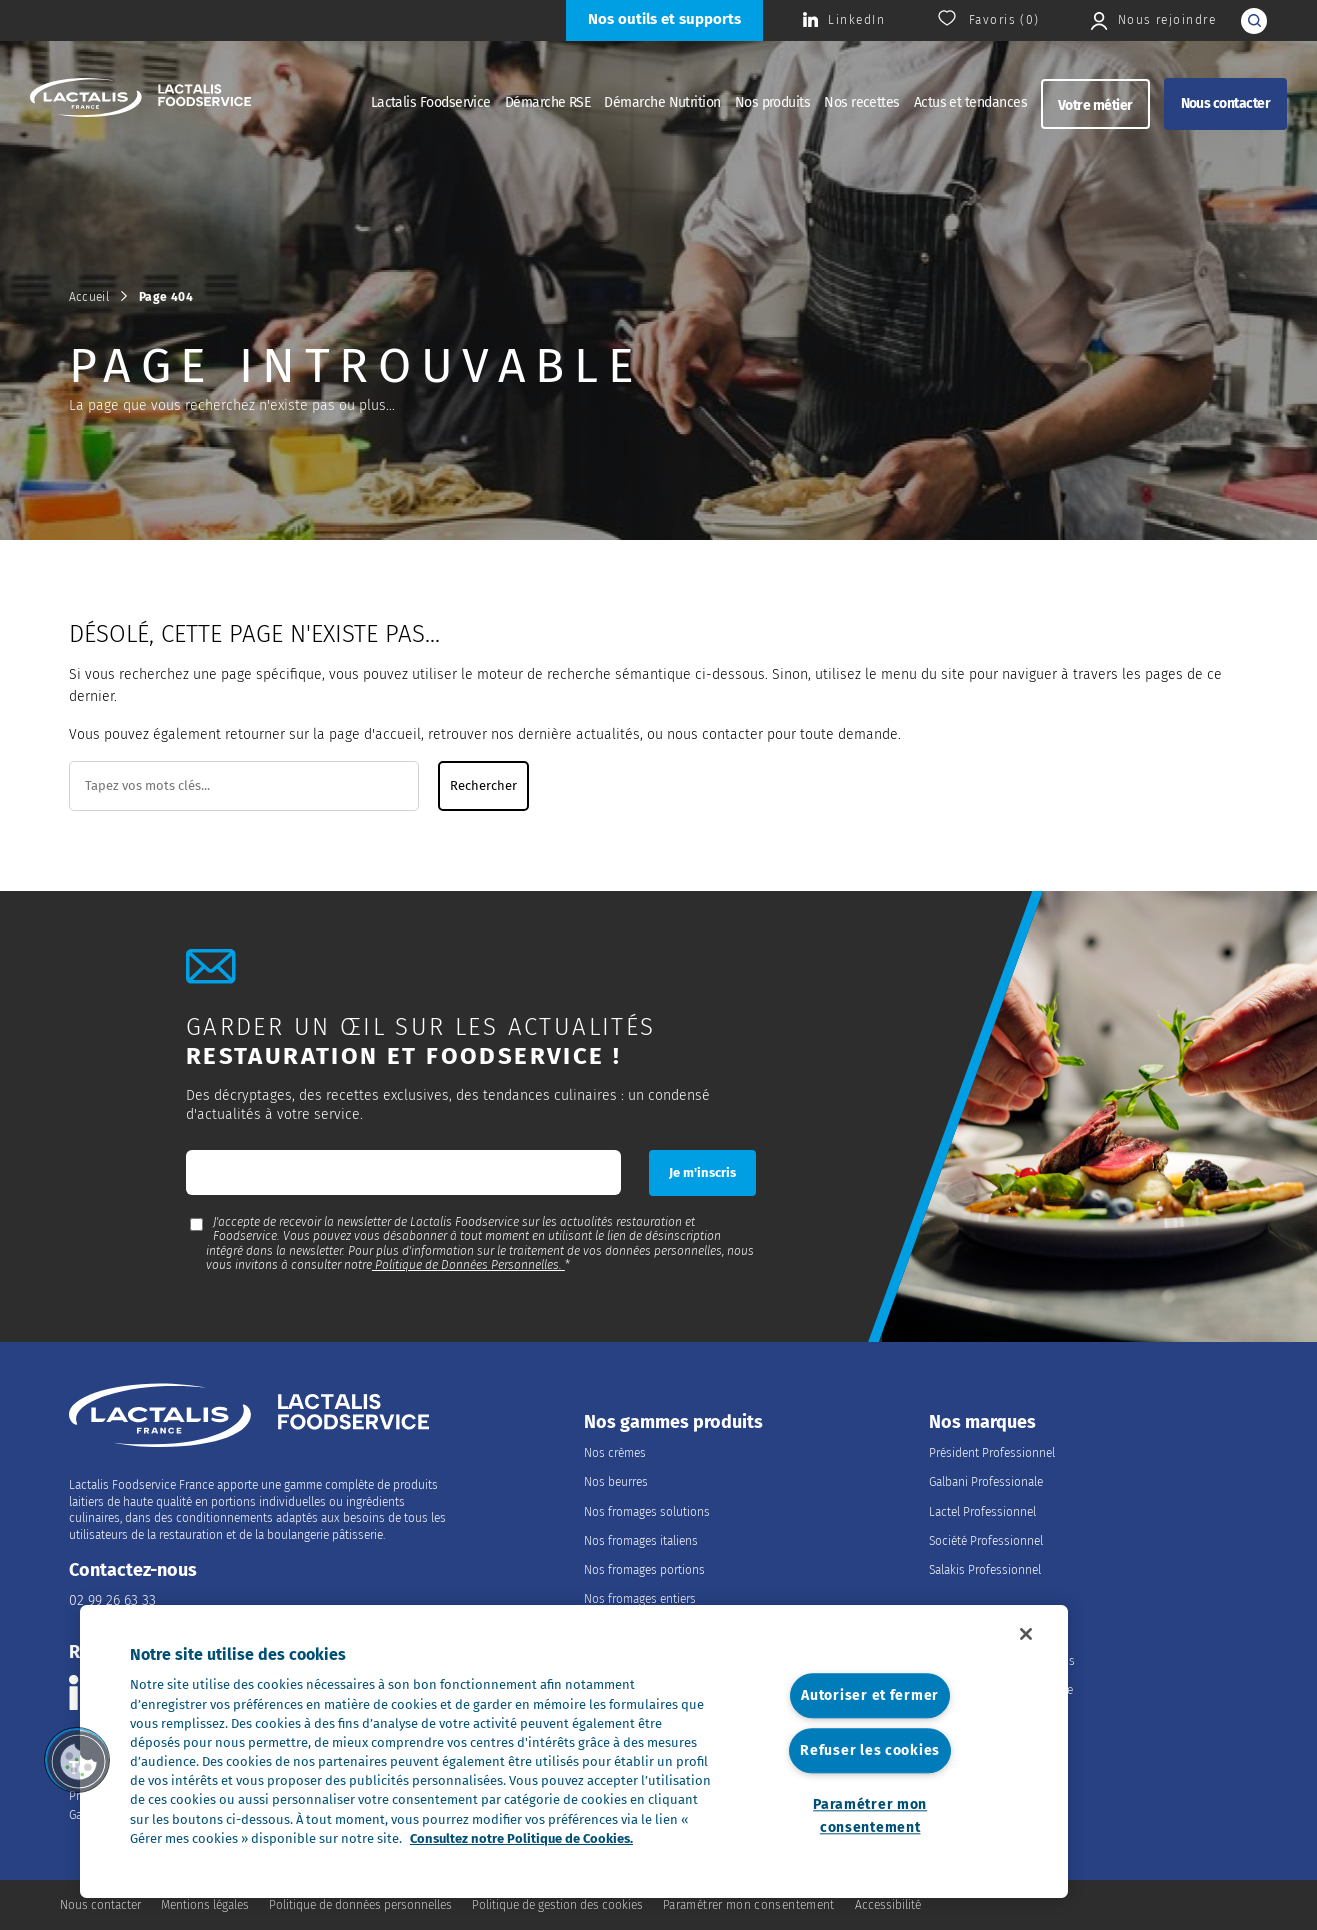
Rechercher (483, 786)
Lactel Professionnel (982, 1512)
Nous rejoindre (989, 1630)
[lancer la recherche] (1254, 21)
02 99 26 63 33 (112, 1600)
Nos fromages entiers (640, 1599)
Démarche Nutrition (662, 102)
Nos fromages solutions (647, 1512)
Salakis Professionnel (985, 1570)
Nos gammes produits (673, 1422)
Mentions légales (205, 1905)
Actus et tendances (970, 102)
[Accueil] (140, 100)
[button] (77, 1760)
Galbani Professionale (986, 1482)
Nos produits (773, 102)
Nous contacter (1225, 103)
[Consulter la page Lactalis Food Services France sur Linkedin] (844, 20)
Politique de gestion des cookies (557, 1905)
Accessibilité (888, 1905)
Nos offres (956, 1720)
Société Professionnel (986, 1541)
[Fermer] (1026, 1634)
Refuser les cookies (870, 1750)
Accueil (89, 297)
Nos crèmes (615, 1453)
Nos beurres (616, 1482)
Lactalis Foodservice (431, 102)
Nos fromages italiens (641, 1541)
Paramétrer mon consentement (870, 1816)
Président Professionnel (992, 1453)
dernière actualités (579, 734)
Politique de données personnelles (360, 1905)
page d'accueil (375, 734)
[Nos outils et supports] (664, 20)
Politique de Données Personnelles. (468, 1265)
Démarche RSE (548, 102)
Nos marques (982, 1422)
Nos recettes (862, 102)
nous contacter (715, 734)
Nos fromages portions (644, 1570)
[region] (574, 1751)
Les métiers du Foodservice (1001, 1690)
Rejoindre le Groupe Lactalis (1002, 1661)
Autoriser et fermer (870, 1696)
